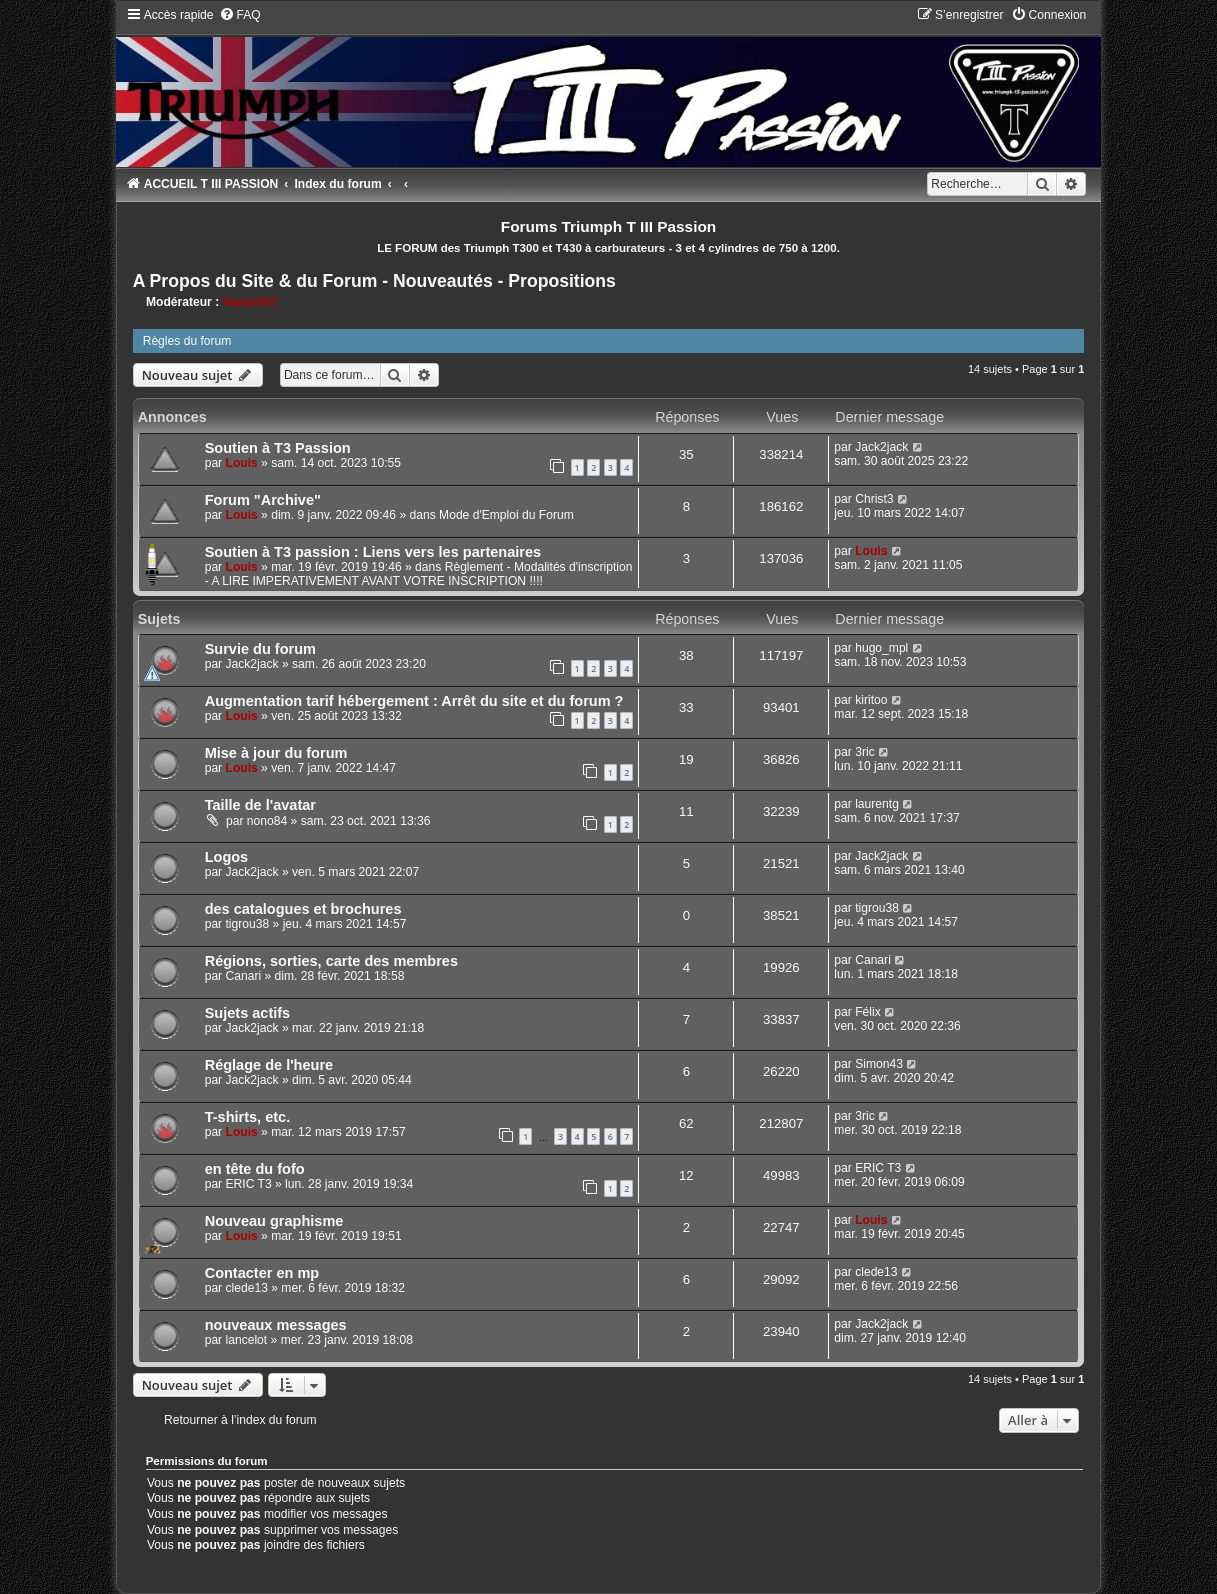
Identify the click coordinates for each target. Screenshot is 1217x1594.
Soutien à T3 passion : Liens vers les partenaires (373, 552)
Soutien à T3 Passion (278, 448)
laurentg (877, 804)
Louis (242, 463)
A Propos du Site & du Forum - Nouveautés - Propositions (374, 281)
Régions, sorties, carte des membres (331, 961)
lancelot (247, 1340)
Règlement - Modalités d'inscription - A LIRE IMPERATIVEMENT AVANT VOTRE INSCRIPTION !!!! (419, 574)
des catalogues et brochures (303, 909)
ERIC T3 (249, 1184)
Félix (868, 1012)
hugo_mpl (881, 648)
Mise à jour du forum (276, 753)
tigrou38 (248, 924)
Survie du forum (260, 649)
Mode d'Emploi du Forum (506, 515)
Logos (227, 857)
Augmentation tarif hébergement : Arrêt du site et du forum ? (414, 701)
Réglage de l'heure (269, 1065)
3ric (865, 752)
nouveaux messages (276, 1325)
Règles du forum (187, 341)
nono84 (267, 821)
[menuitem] (240, 15)
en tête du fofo (255, 1169)
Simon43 (879, 1064)
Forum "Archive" (263, 500)
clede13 (247, 1288)
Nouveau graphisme (274, 1221)
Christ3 (874, 499)
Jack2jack (881, 447)
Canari (244, 976)
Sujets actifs (248, 1013)
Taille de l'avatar (260, 805)
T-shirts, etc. (248, 1117)
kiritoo (871, 700)
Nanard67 (250, 302)
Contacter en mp (262, 1273)
